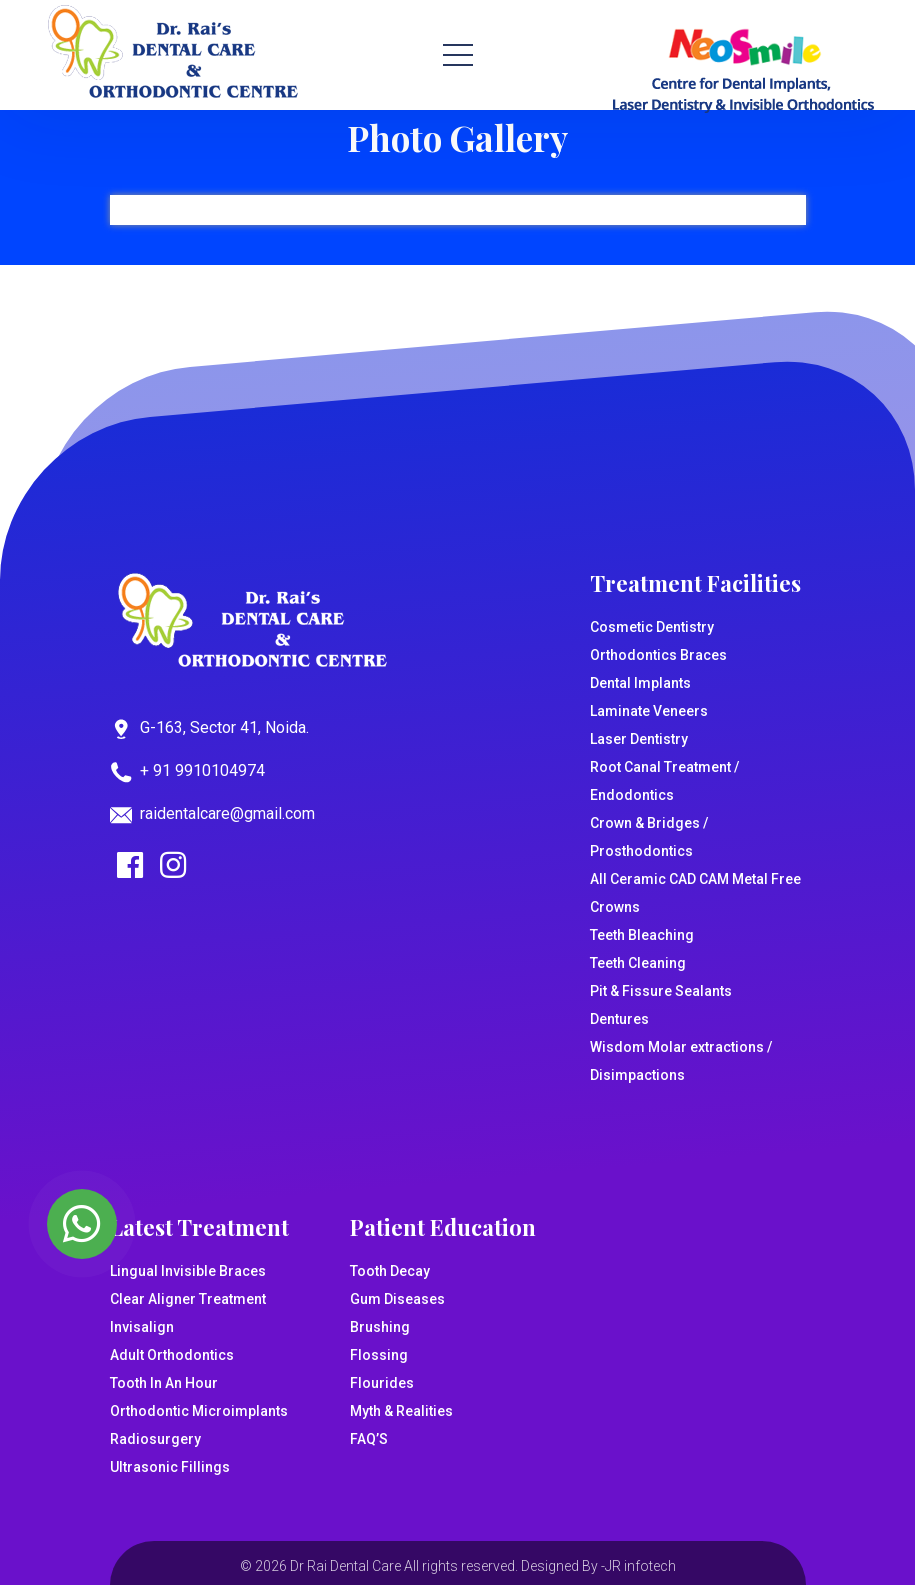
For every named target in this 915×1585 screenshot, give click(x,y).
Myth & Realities (401, 1411)
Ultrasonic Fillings (170, 1467)
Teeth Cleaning (638, 963)
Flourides (382, 1383)
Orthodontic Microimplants (199, 1411)
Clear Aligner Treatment (188, 1299)
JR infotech (640, 1566)
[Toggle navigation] (458, 55)
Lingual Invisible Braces (188, 1271)
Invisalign (142, 1327)
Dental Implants (640, 683)
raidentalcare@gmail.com (227, 813)
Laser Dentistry (639, 739)
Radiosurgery (155, 1439)
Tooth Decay (390, 1271)
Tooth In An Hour (164, 1383)
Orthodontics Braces (658, 655)
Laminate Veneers (649, 711)
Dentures (619, 1019)
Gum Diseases (397, 1299)
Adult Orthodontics (172, 1355)
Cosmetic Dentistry (652, 627)
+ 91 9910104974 (202, 770)
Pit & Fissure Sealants (661, 991)
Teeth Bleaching (642, 935)
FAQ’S (369, 1439)
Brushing (380, 1327)
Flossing (379, 1355)
